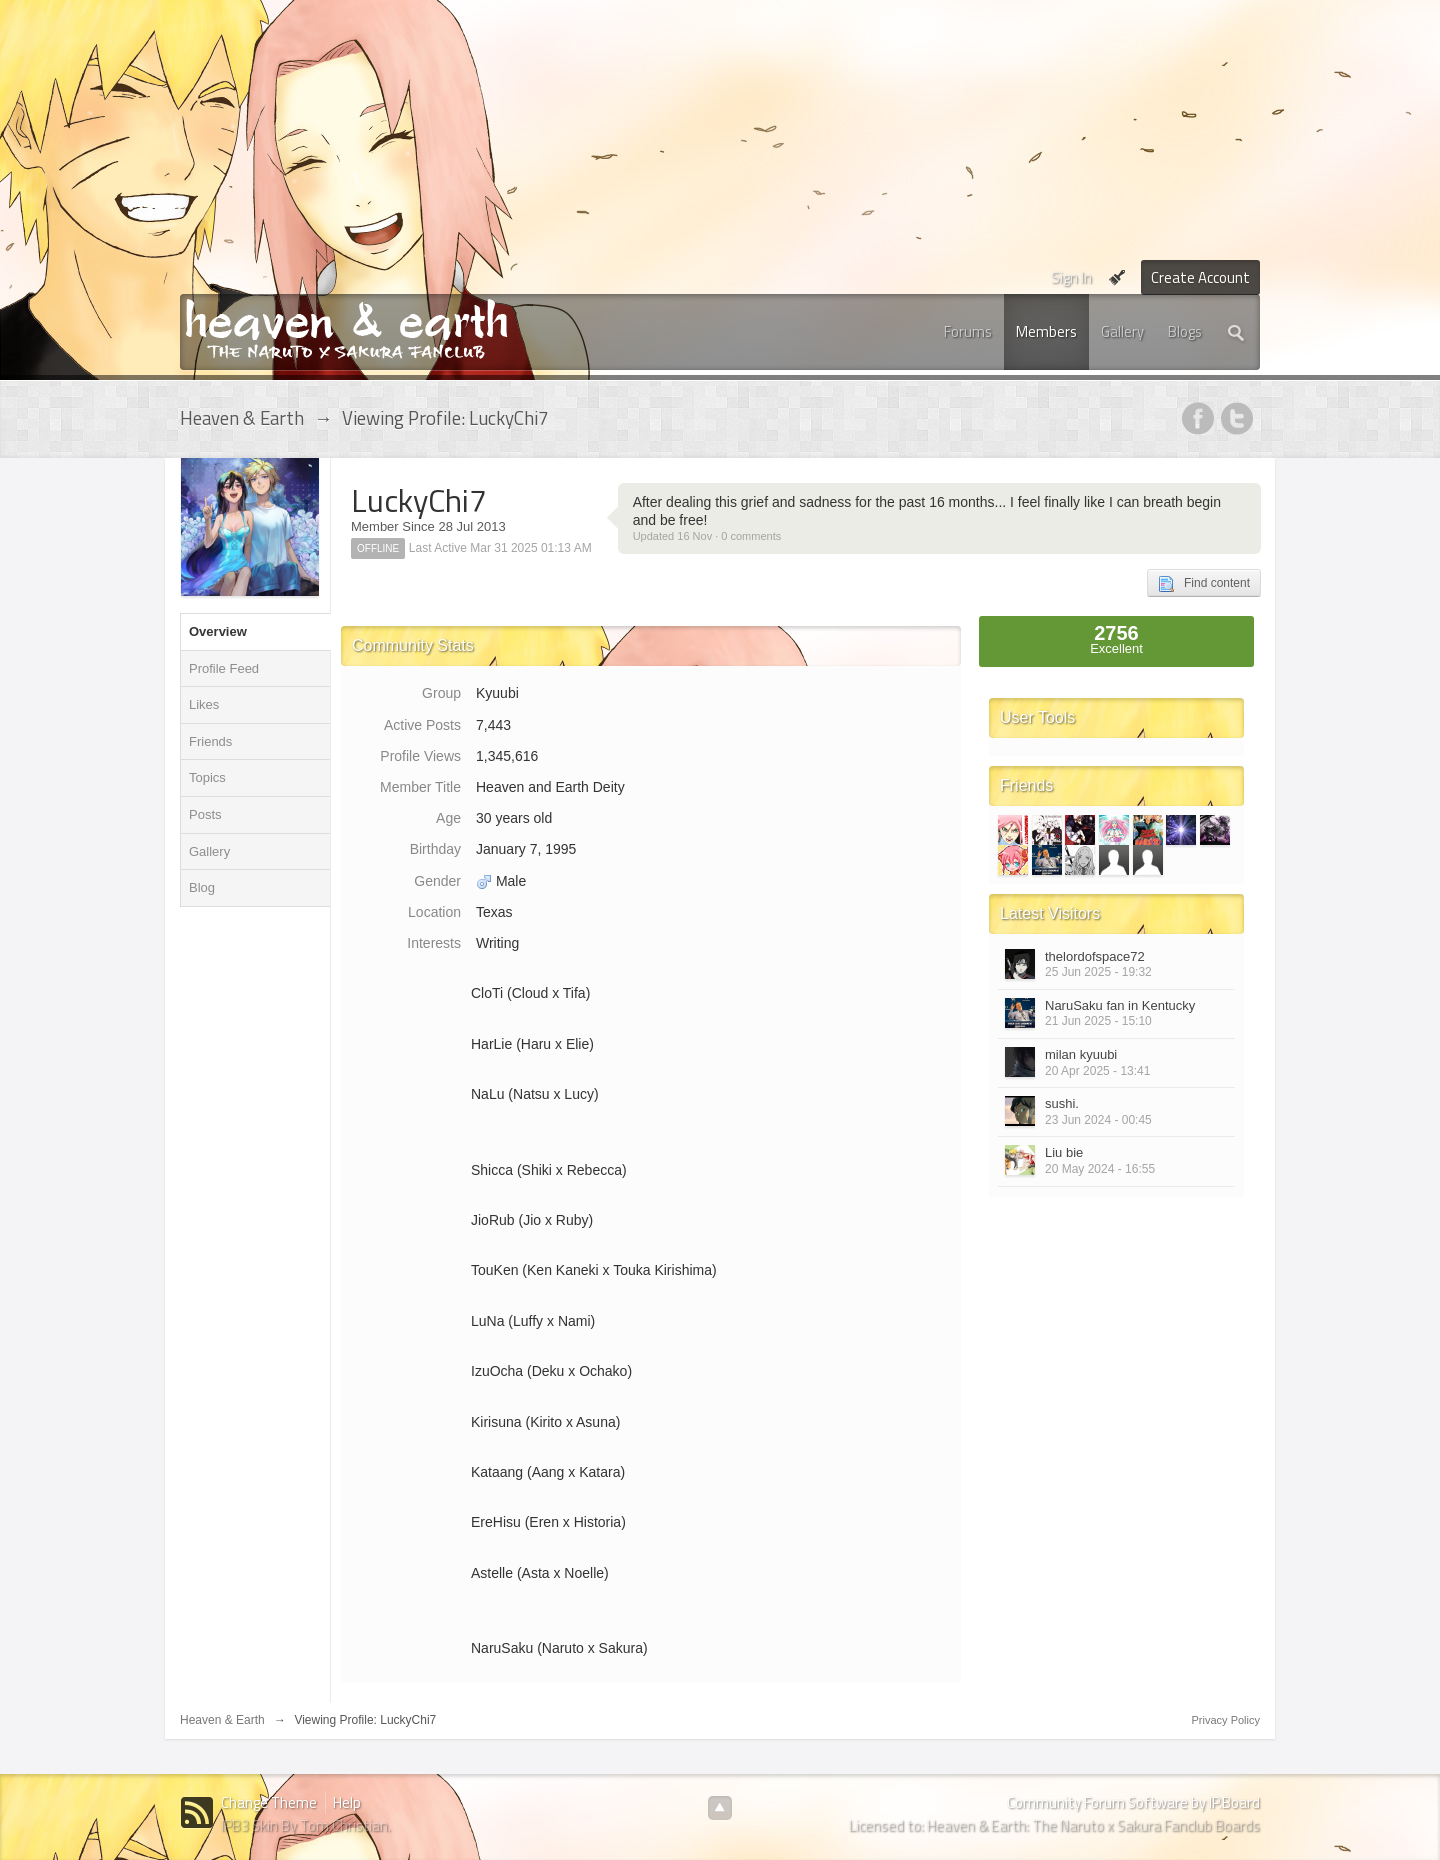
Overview (218, 631)
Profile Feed (224, 668)
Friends (210, 741)
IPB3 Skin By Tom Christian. (306, 1825)
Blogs (1185, 331)
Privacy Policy (1226, 1720)
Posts (205, 814)
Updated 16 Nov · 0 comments (707, 536)
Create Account (1200, 277)
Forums (968, 331)
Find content (1204, 584)
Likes (204, 704)
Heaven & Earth (222, 1720)
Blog (202, 887)
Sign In (1071, 277)
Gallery (1122, 331)
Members (1046, 331)
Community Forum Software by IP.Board (1133, 1802)
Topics (207, 777)
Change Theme (269, 1802)
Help (347, 1802)
